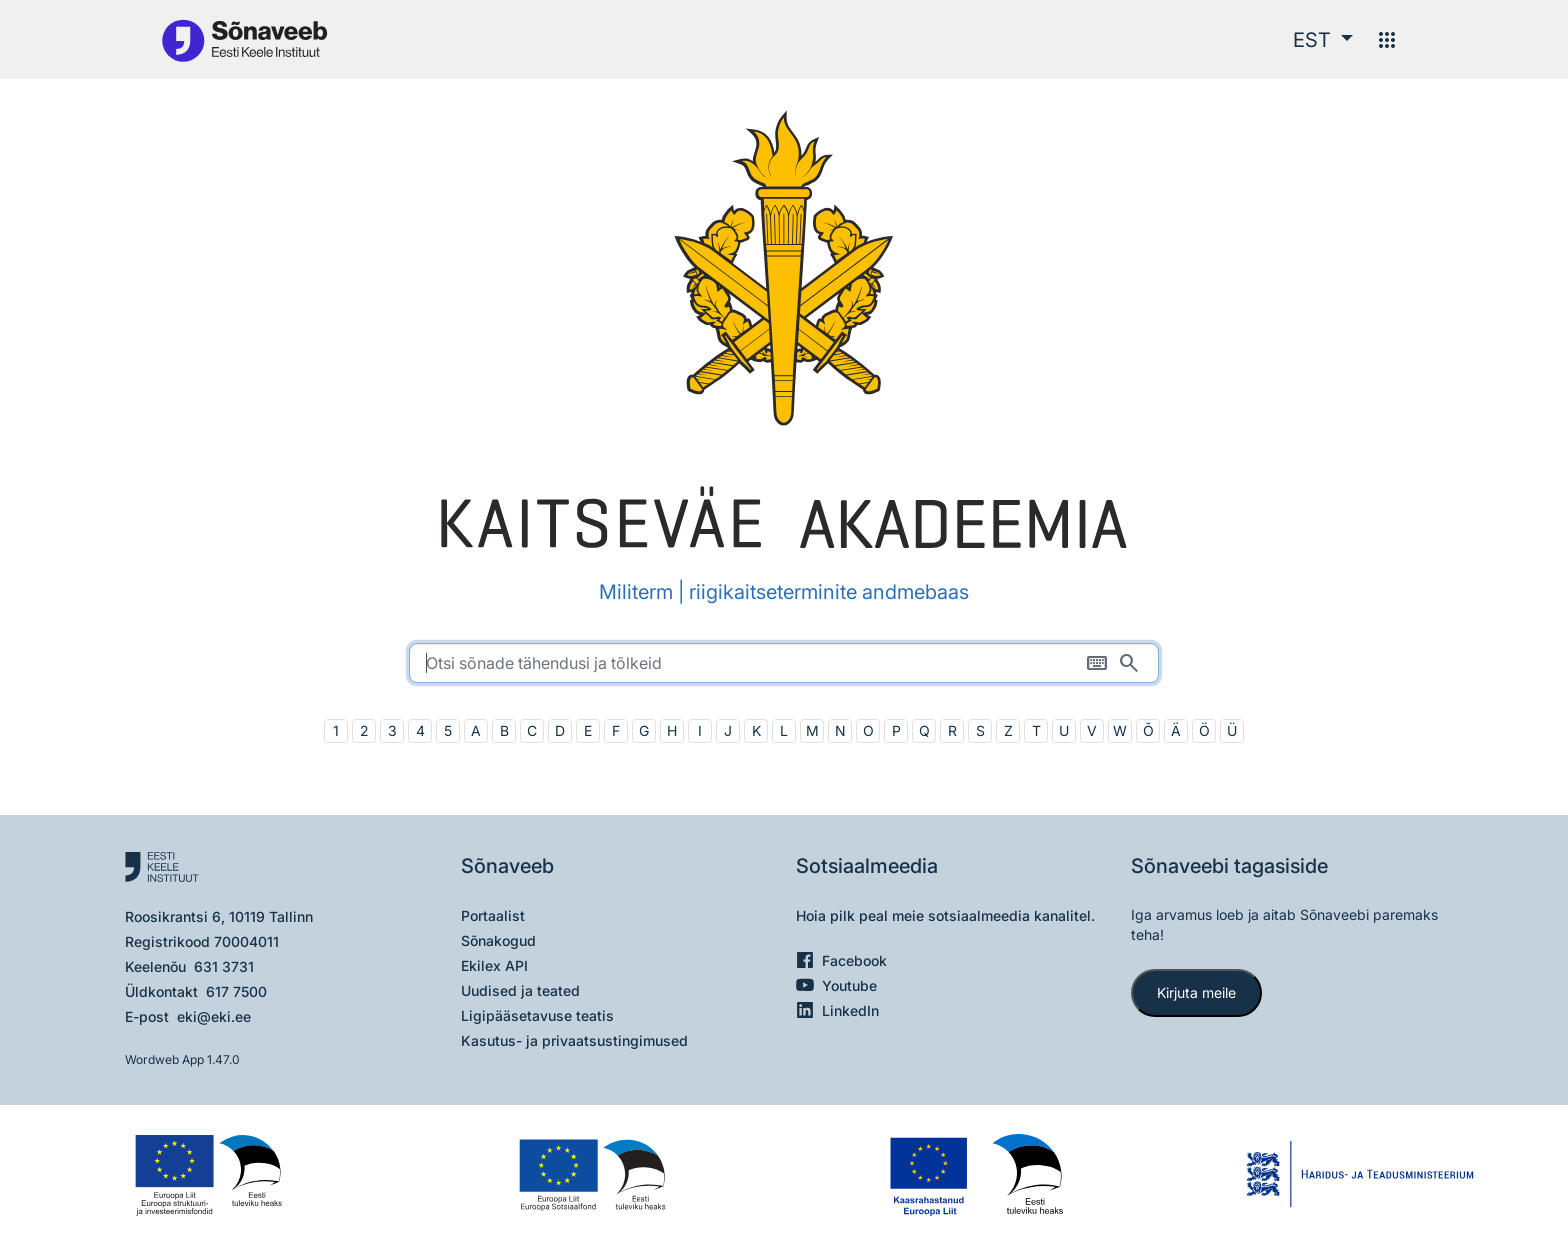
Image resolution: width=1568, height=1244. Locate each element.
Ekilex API (494, 965)
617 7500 (236, 991)
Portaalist (493, 915)
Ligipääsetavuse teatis (537, 1015)
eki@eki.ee (214, 1016)
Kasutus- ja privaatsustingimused (574, 1040)
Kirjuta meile (1196, 992)
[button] (1323, 40)
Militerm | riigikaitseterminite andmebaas (784, 592)
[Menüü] (1387, 40)
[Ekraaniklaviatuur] (1097, 663)
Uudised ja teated (520, 990)
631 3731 (224, 966)
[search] (784, 663)
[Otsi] (1129, 663)
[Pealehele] (244, 39)
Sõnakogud (498, 940)
